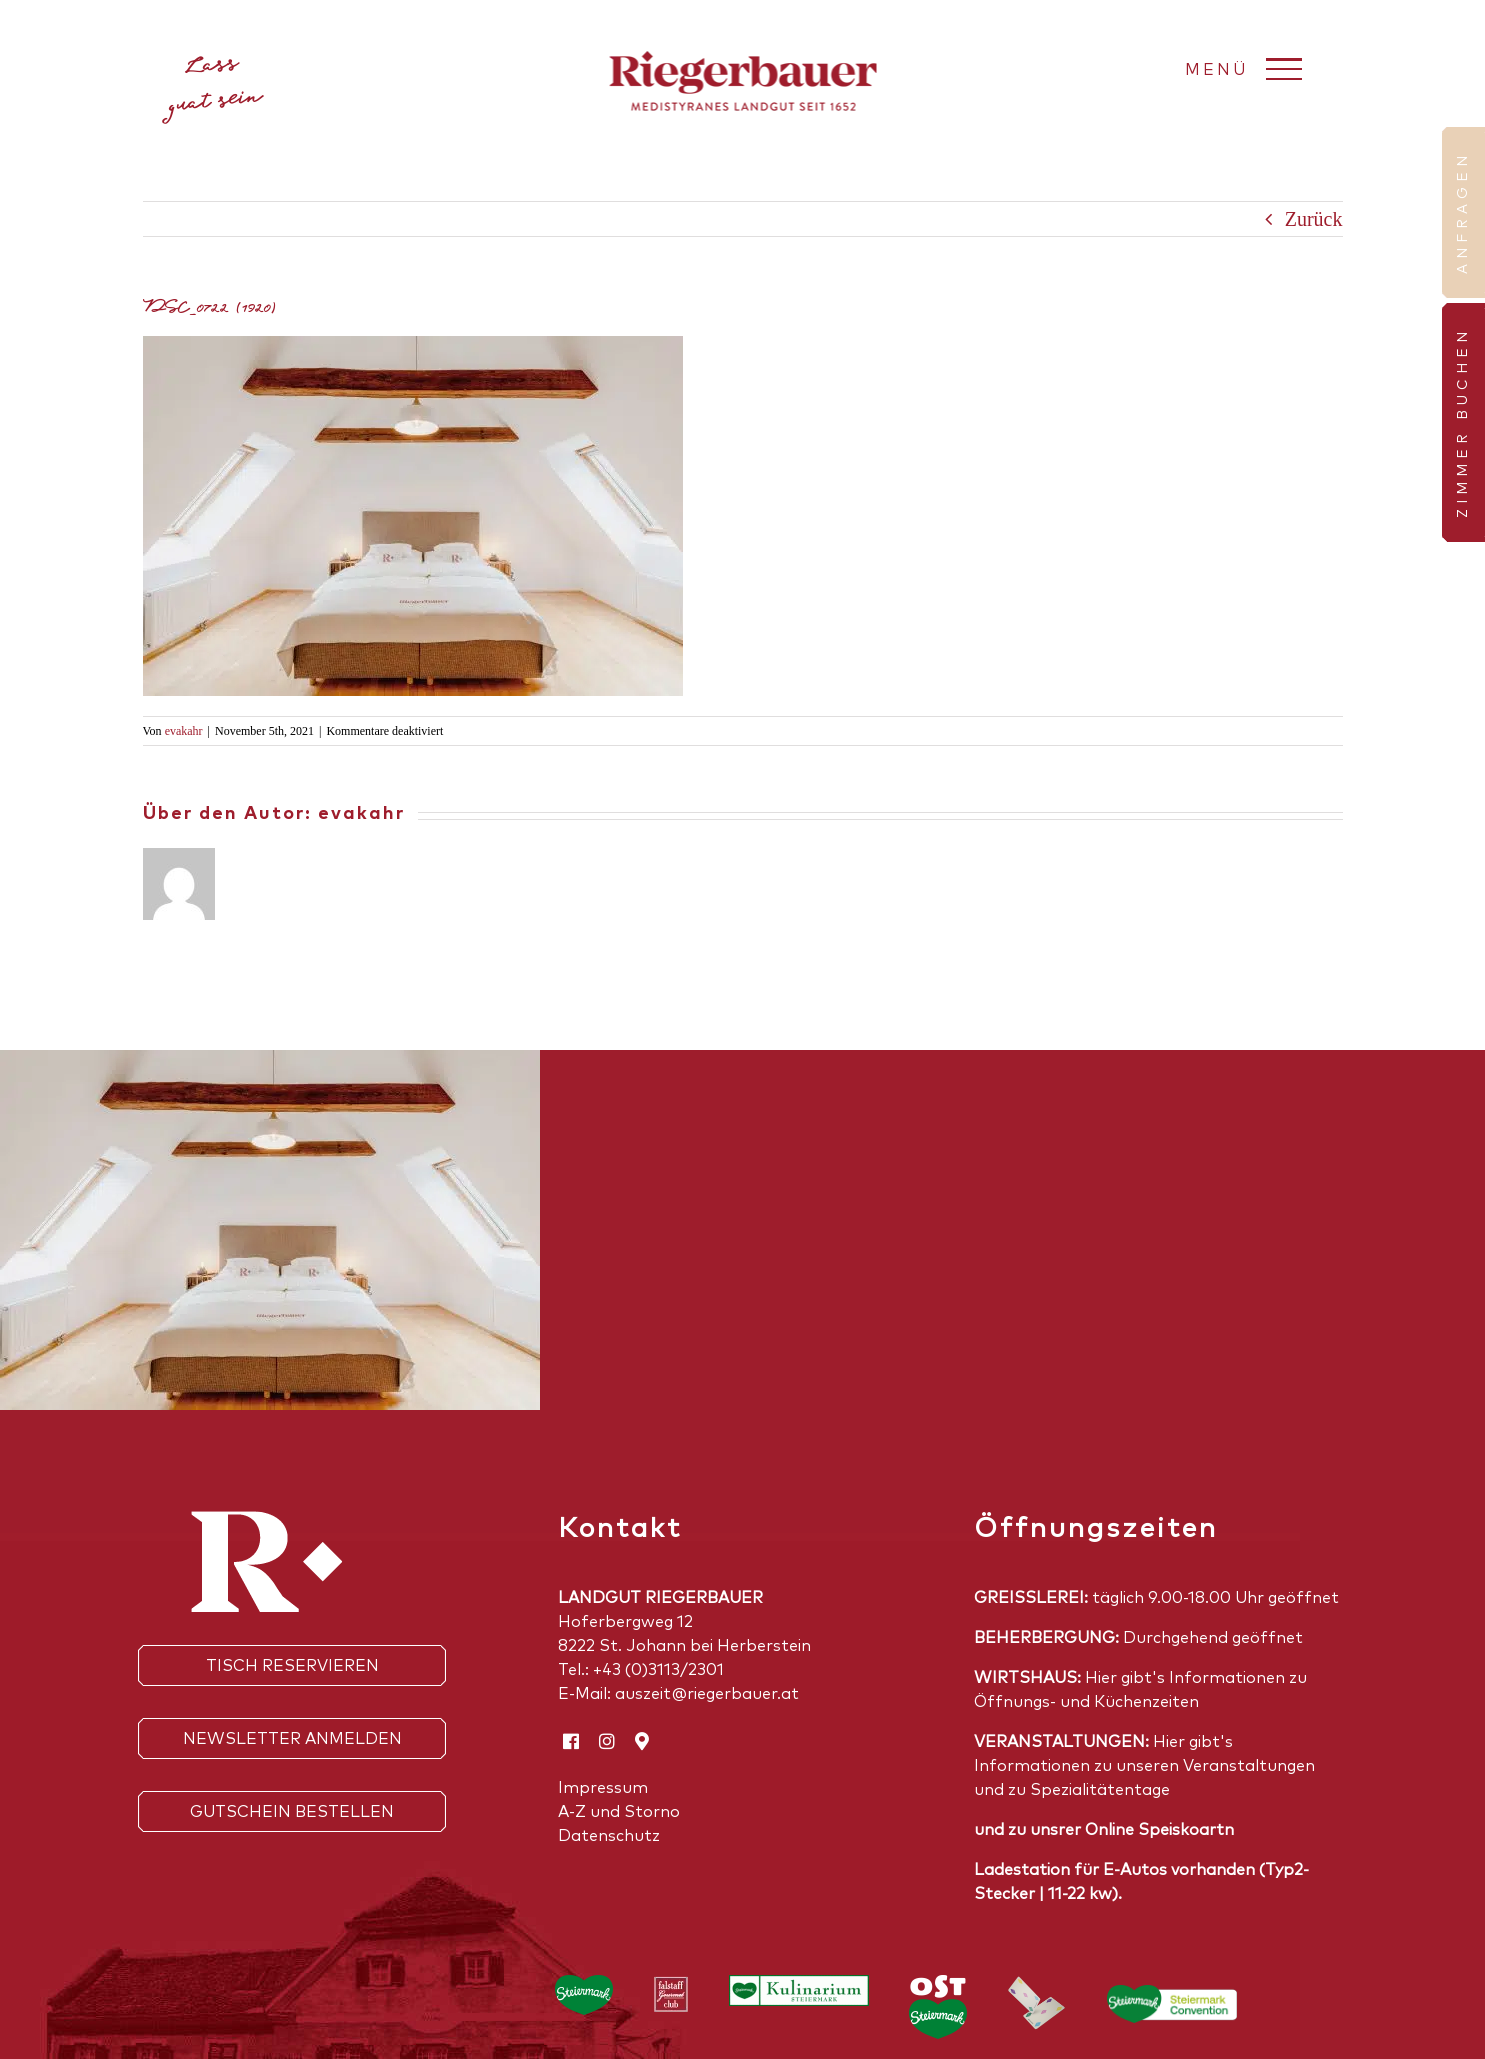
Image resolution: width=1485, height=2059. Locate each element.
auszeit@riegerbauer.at (707, 1694)
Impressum (603, 1788)
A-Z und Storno (619, 1812)
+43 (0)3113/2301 (658, 1670)
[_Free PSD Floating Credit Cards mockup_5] (1037, 1985)
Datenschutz (609, 1836)
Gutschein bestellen (292, 1812)
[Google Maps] (642, 1741)
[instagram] (607, 1741)
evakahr (184, 731)
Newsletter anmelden (292, 1739)
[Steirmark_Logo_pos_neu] (584, 1985)
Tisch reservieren (292, 1666)
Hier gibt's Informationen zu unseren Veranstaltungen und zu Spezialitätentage (1144, 1766)
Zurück (1314, 219)
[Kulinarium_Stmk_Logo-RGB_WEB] (799, 1985)
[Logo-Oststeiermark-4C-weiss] (938, 1985)
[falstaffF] (671, 1985)
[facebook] (571, 1741)
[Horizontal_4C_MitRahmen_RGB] (1172, 1995)
